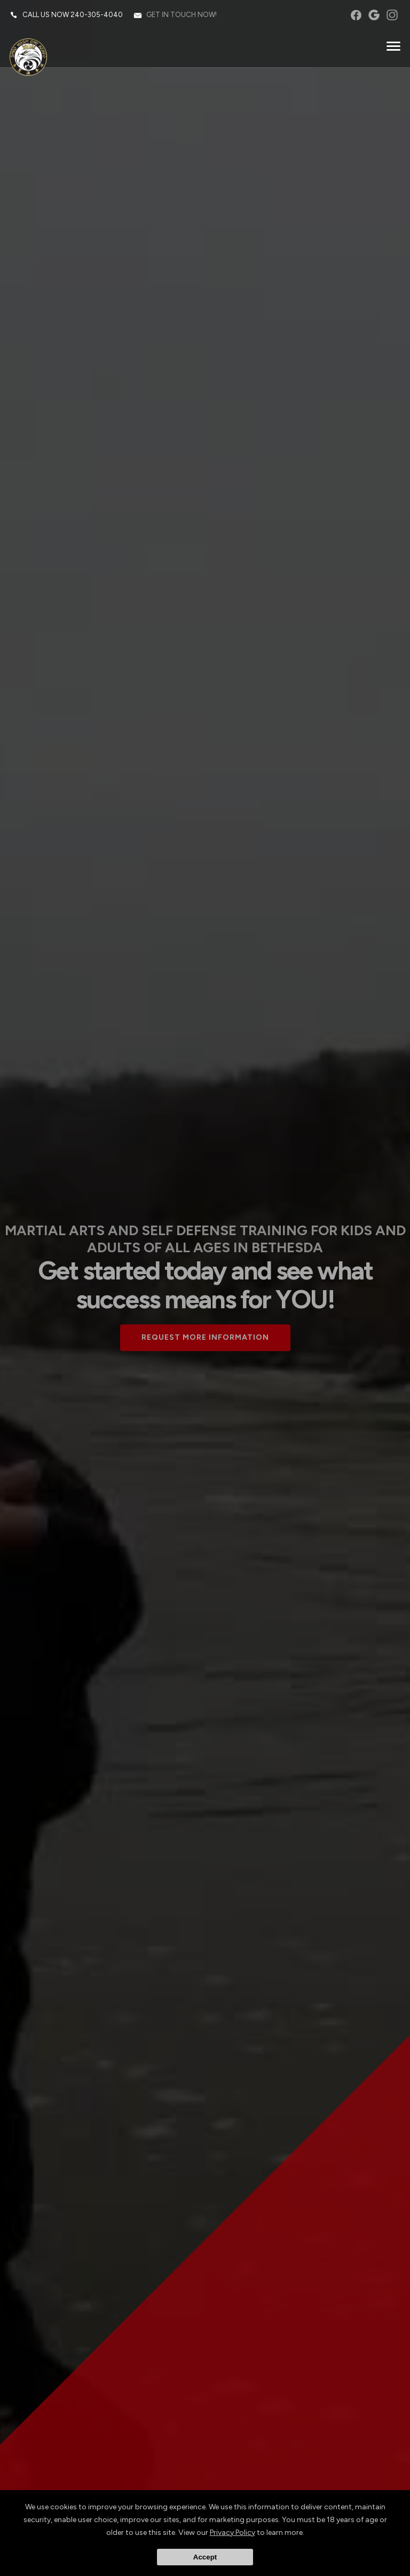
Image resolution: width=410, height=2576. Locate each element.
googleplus (373, 16)
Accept (205, 2557)
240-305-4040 (98, 16)
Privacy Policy (232, 2532)
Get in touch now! (182, 16)
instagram (391, 16)
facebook (355, 16)
